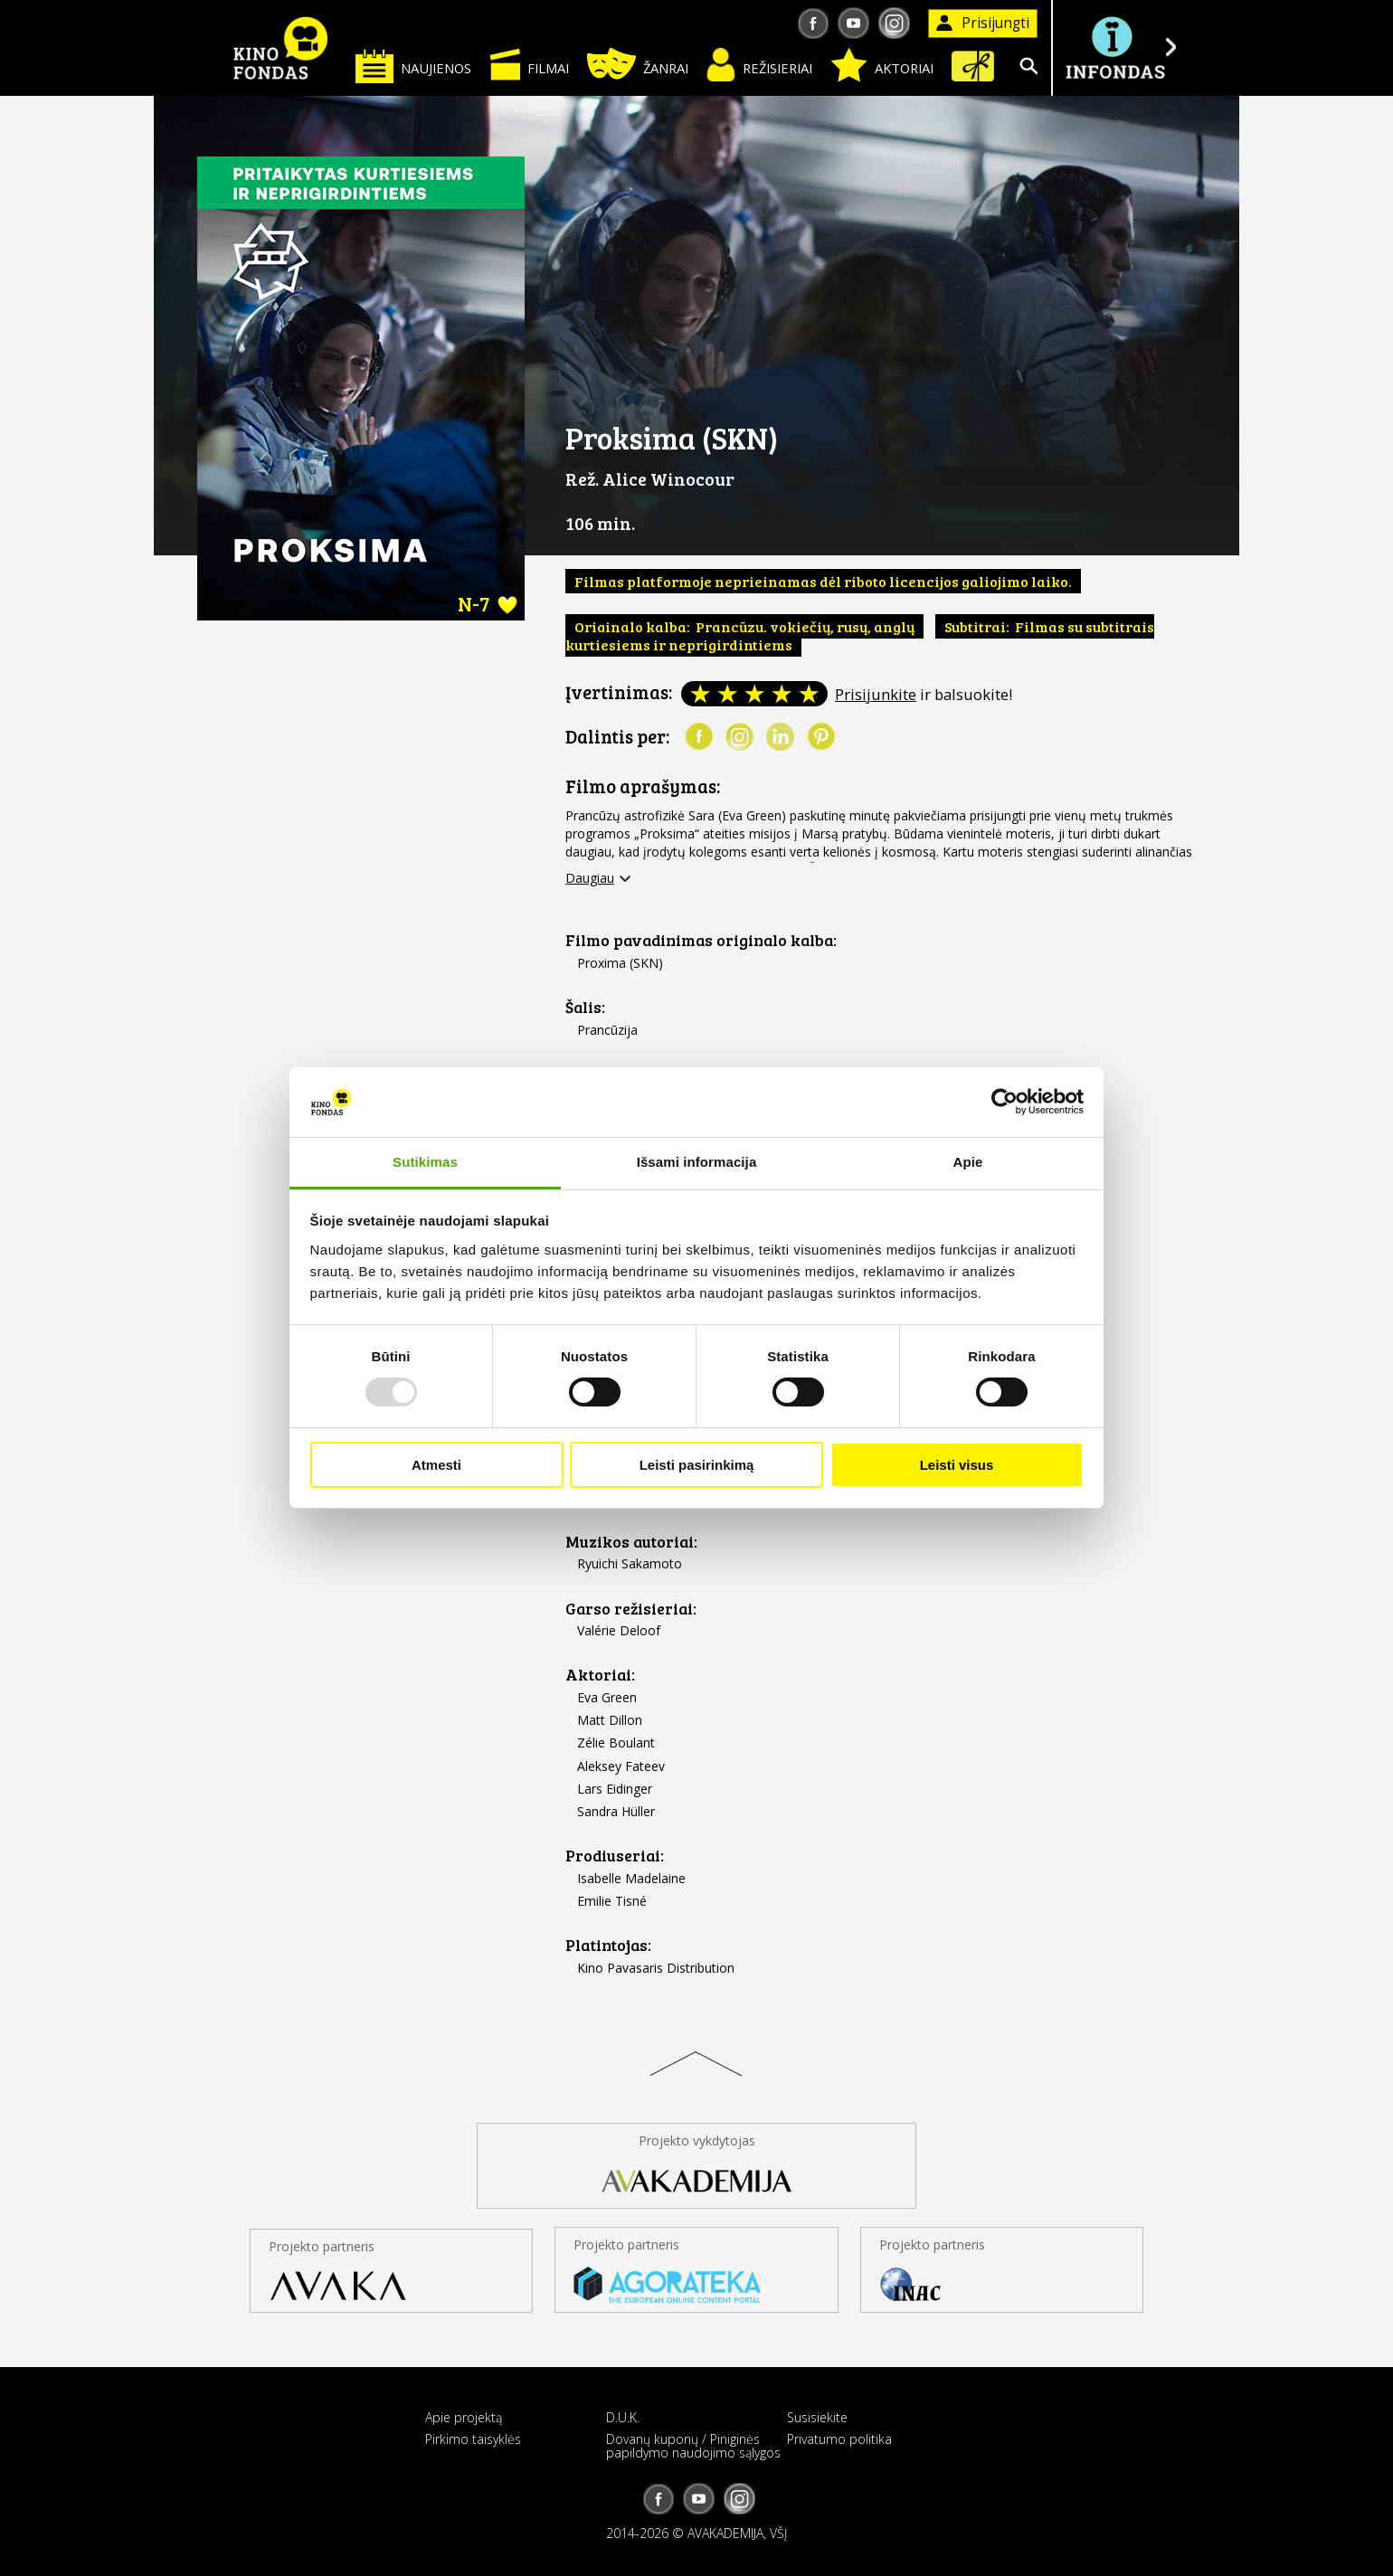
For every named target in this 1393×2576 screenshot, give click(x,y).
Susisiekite (817, 2417)
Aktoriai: (600, 1674)
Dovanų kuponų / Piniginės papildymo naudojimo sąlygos (693, 2445)
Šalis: (585, 1007)
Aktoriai (881, 65)
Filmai (529, 64)
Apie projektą (463, 2417)
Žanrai (637, 64)
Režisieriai (759, 64)
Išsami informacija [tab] (697, 1162)
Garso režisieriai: (630, 1608)
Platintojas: (608, 1945)
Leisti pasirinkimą (697, 1465)
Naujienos (413, 65)
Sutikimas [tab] (425, 1162)
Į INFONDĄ (1114, 47)
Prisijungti (982, 23)
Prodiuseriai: (614, 1855)
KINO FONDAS (280, 48)
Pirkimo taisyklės (473, 2439)
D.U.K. (623, 2417)
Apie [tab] (968, 1162)
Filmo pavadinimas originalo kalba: (701, 940)
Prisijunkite (875, 694)
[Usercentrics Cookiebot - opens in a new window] (1004, 1101)
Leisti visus (957, 1465)
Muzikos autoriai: (631, 1541)
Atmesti (436, 1465)
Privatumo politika (839, 2439)
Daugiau (589, 878)
